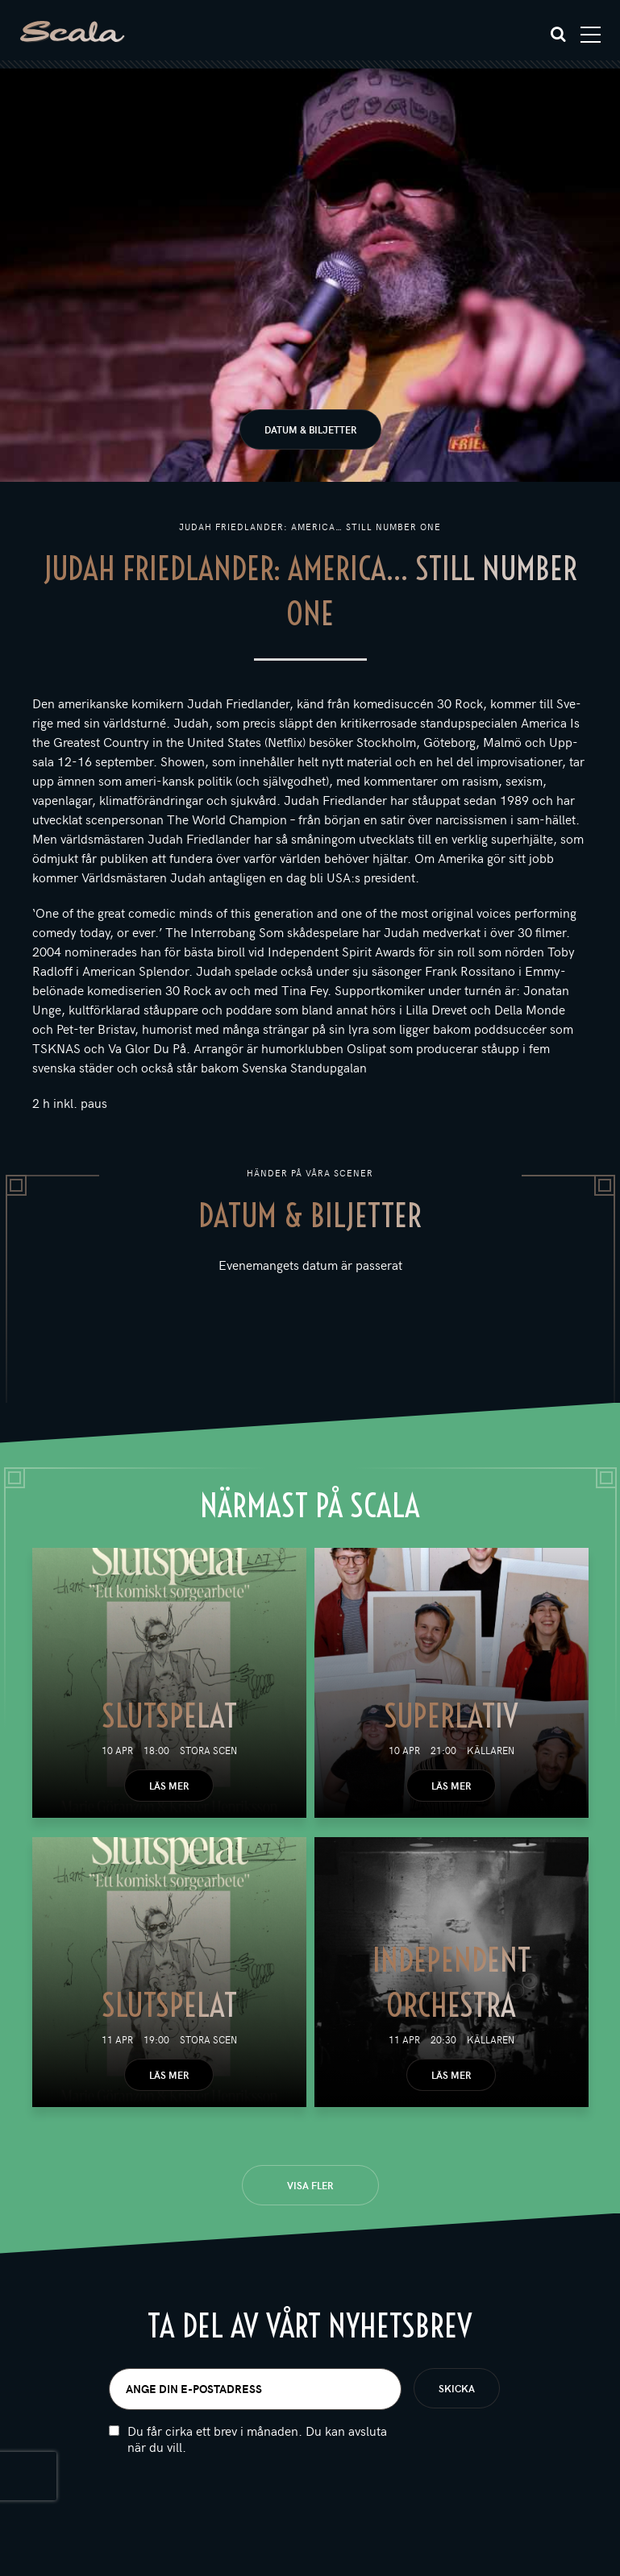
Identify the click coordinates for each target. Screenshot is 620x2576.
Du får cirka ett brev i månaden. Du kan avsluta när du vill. (257, 2439)
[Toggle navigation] (590, 35)
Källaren (490, 1750)
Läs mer (169, 1785)
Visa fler (310, 2185)
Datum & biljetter (310, 429)
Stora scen (208, 1750)
